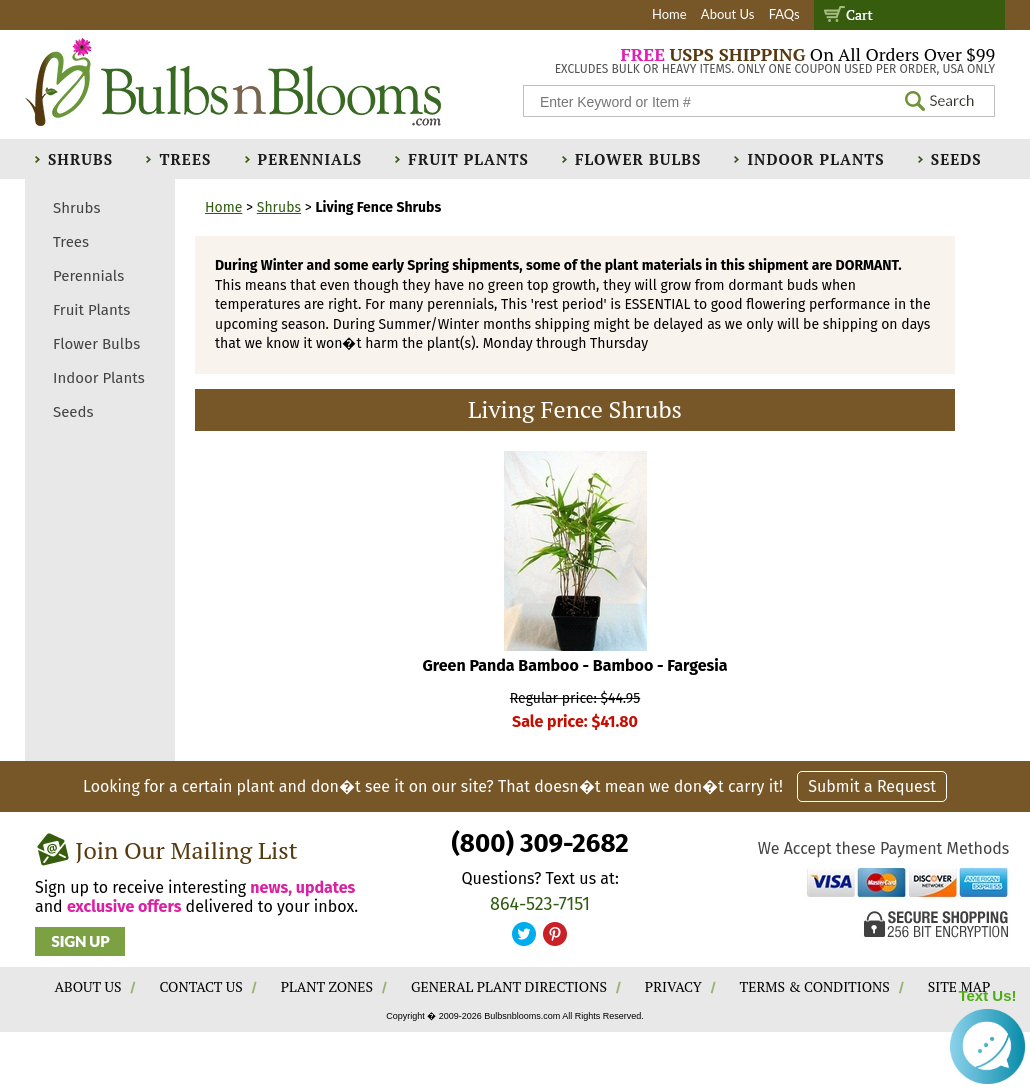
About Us (728, 14)
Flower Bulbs (638, 159)
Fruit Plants (468, 159)
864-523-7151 (540, 904)
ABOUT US (88, 986)
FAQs (784, 14)
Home (669, 14)
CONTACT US (200, 986)
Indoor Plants (815, 159)
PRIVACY (673, 986)
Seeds (956, 159)
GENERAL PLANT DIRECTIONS (509, 986)
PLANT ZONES (327, 986)
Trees (185, 159)
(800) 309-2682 (539, 843)
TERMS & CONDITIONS (815, 986)
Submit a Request (872, 786)
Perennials (310, 159)
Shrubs (80, 159)
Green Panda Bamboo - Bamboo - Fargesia (575, 665)
